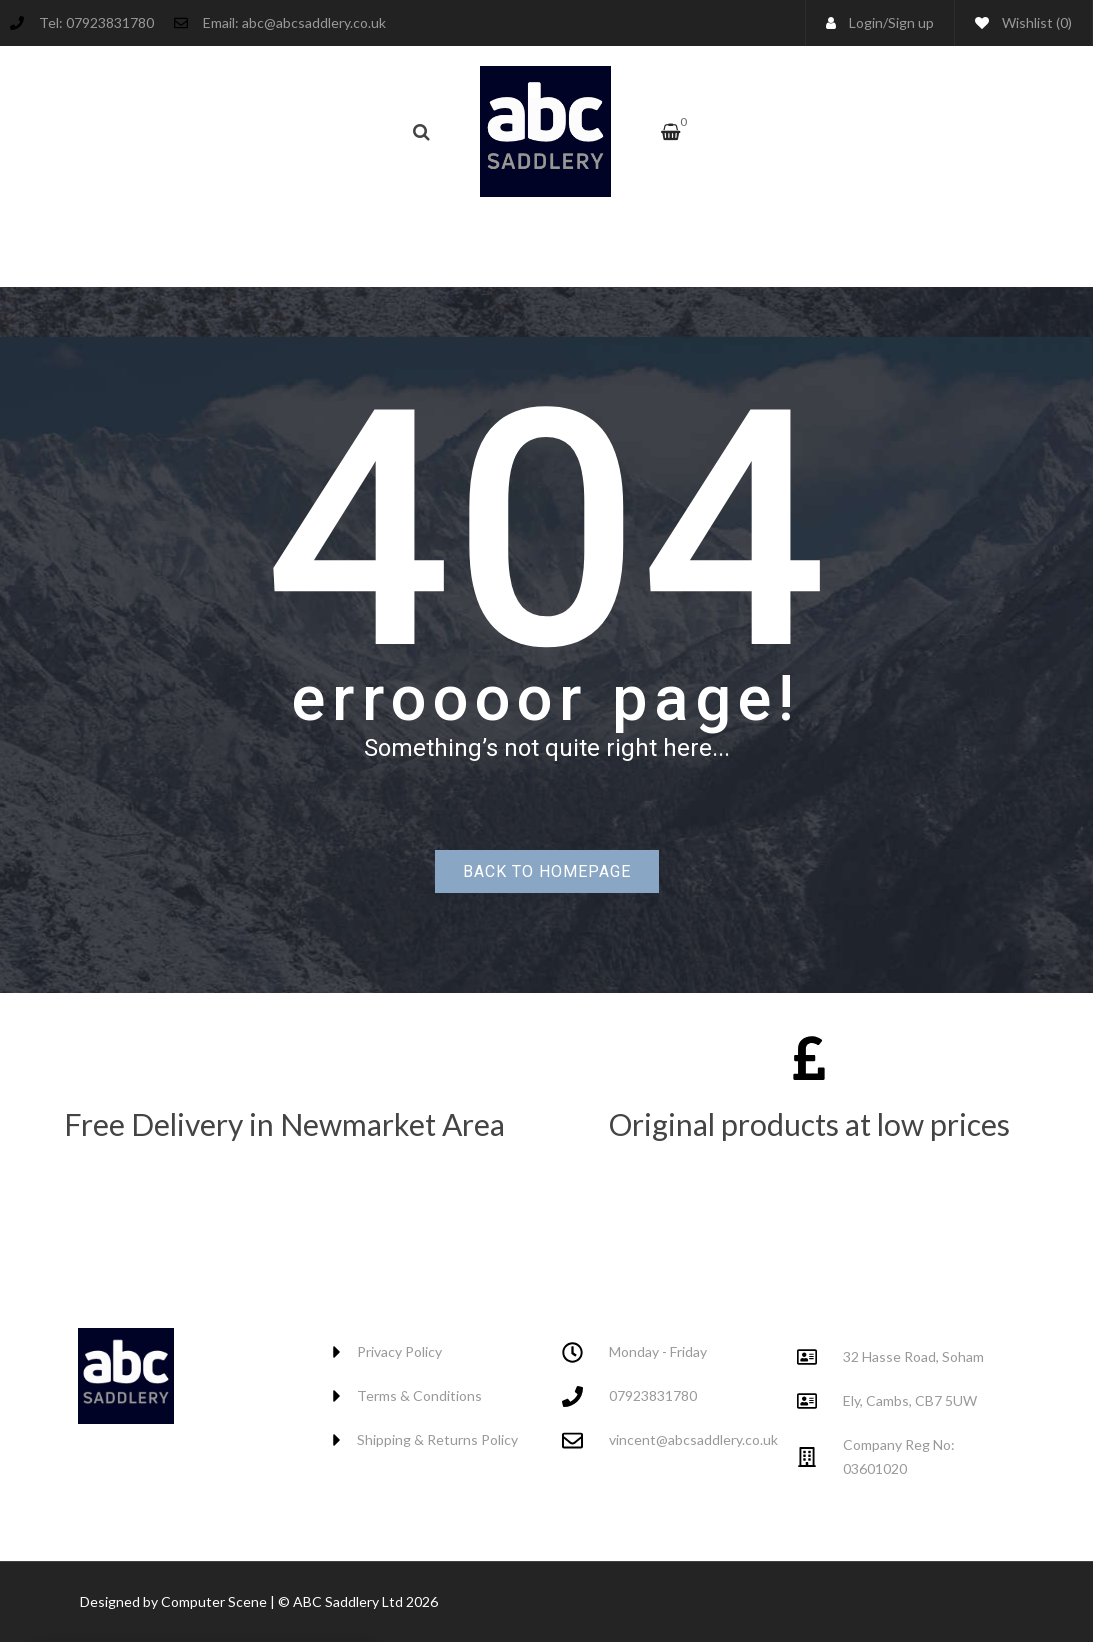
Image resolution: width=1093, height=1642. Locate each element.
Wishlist (1023, 22)
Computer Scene (215, 1601)
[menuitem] (440, 242)
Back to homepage (547, 871)
